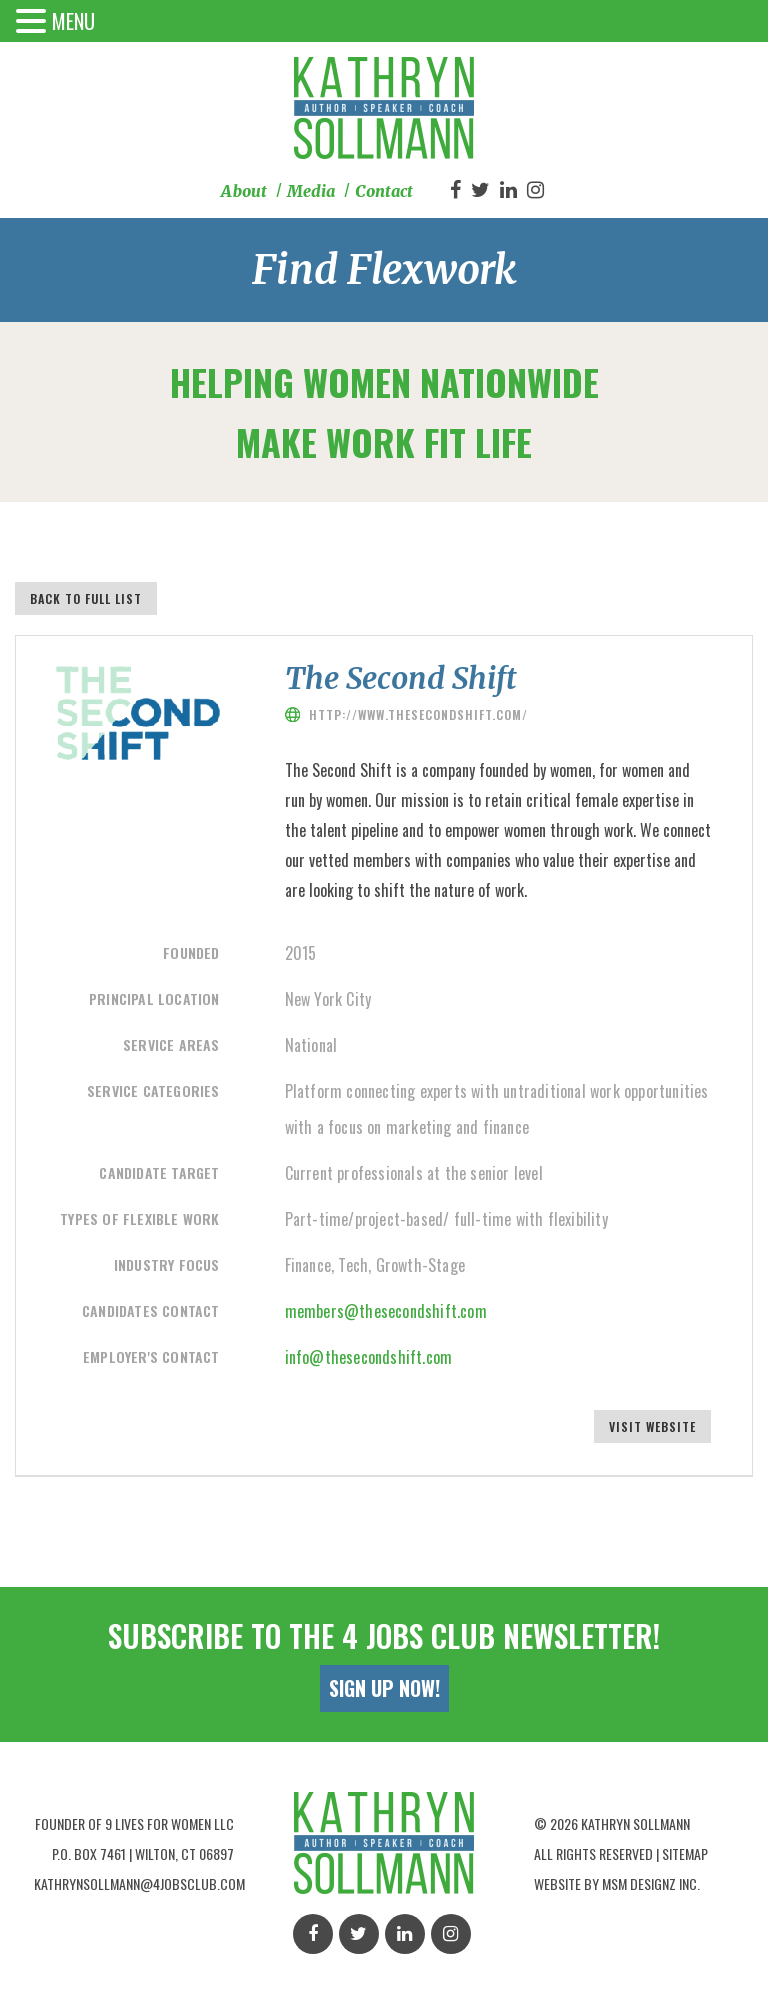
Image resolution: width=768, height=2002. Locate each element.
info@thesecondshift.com (369, 1357)
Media (311, 191)
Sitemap (685, 1851)
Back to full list (86, 598)
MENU (73, 21)
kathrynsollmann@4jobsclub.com (139, 1881)
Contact (384, 191)
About (244, 191)
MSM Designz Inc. (651, 1881)
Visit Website (653, 1426)
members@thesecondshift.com (386, 1311)
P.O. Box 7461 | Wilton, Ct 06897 (143, 1851)
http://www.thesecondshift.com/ (418, 714)
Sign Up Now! (384, 1686)
